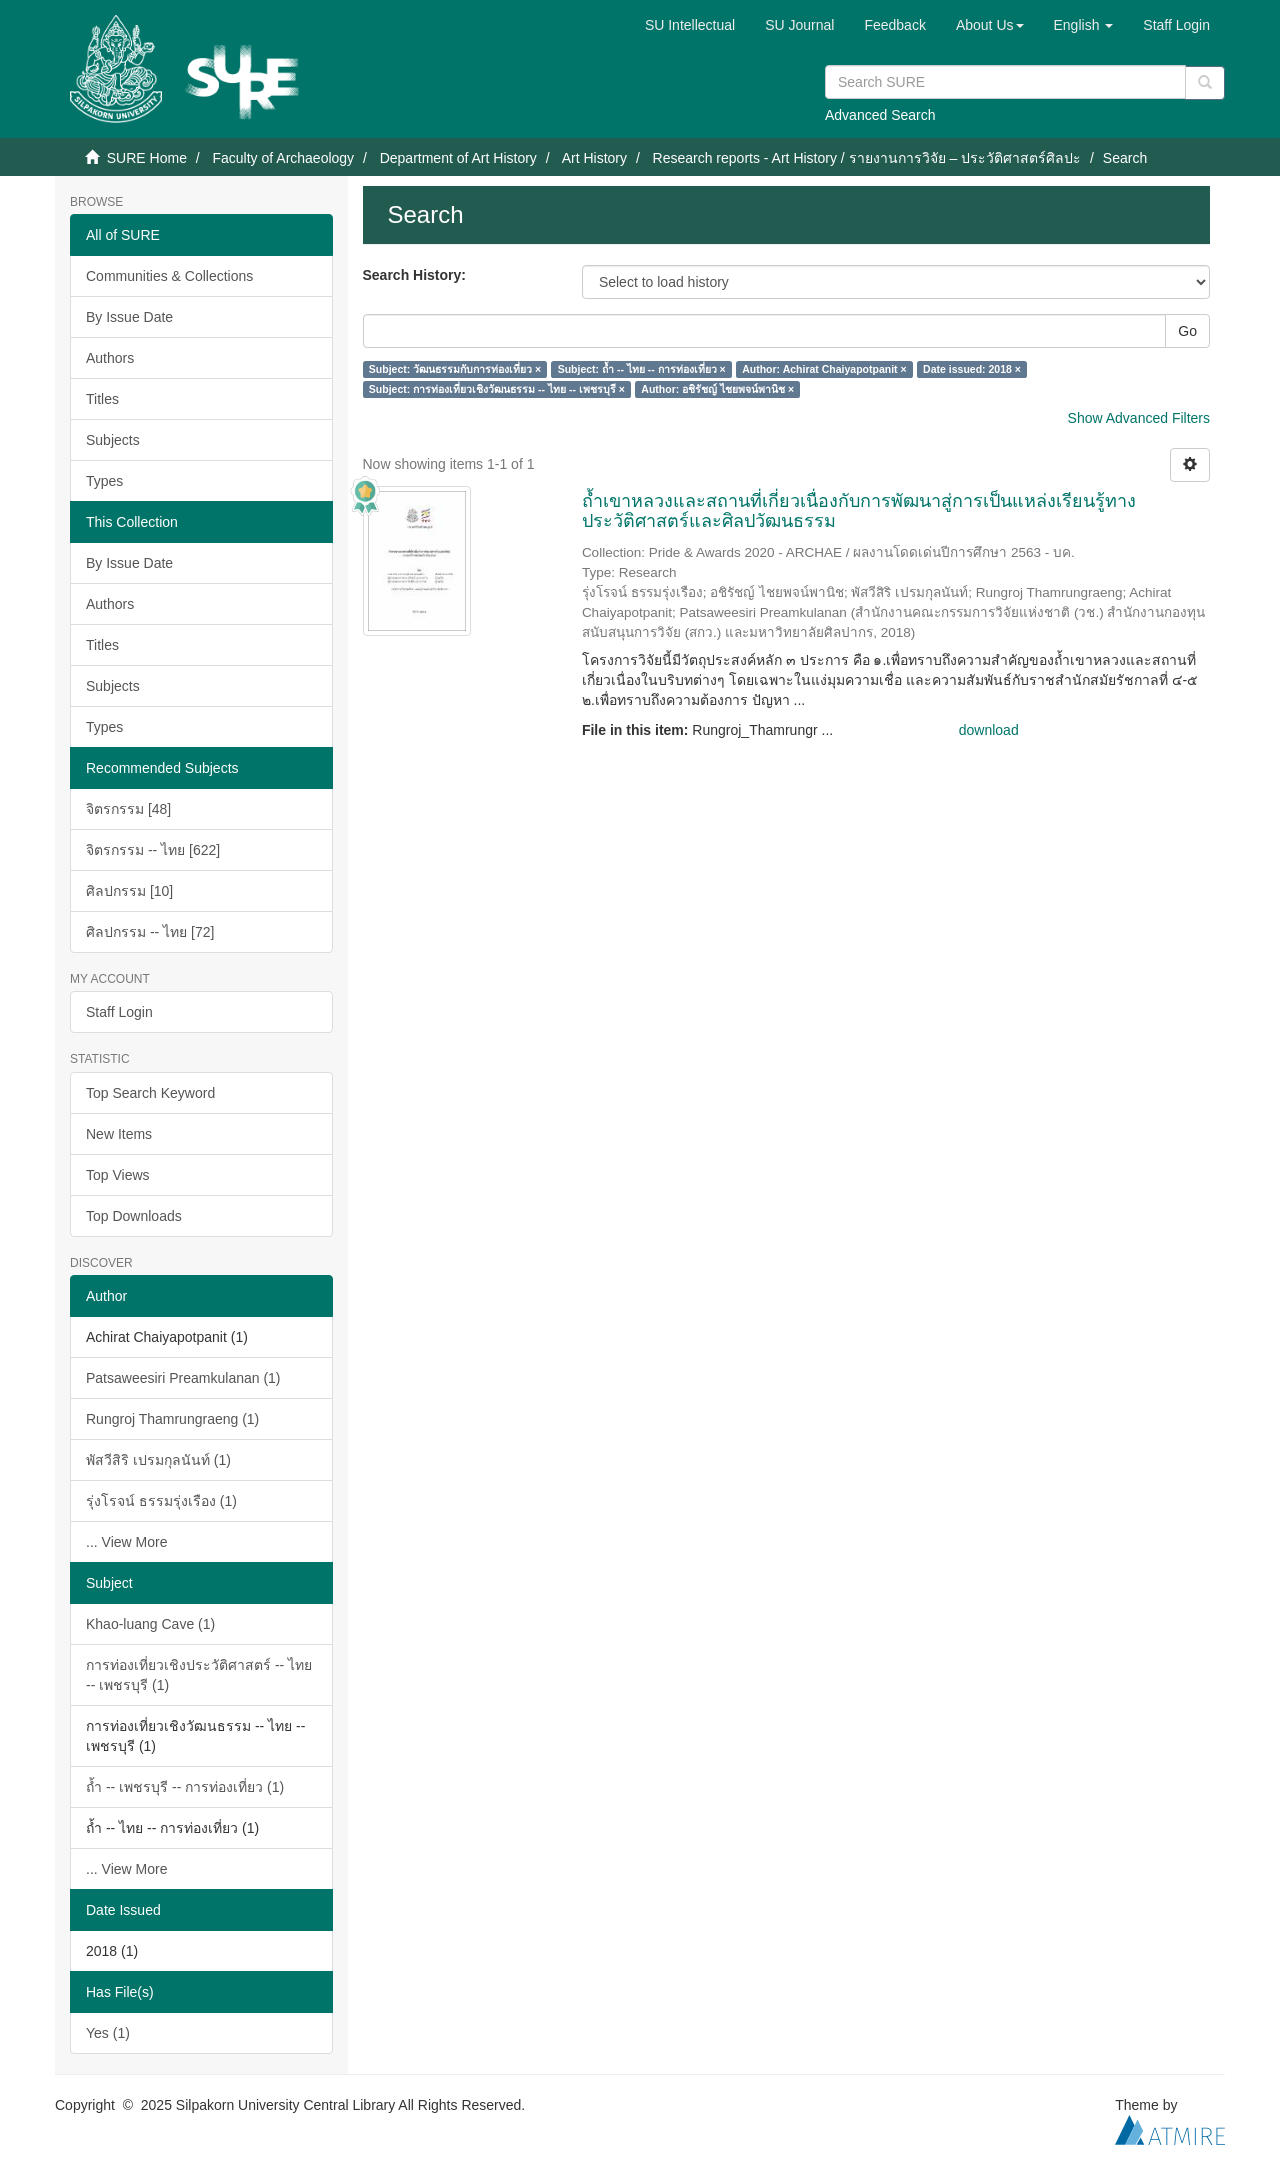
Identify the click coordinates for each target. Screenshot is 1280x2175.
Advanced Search (880, 115)
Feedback (894, 25)
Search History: (414, 275)
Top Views (118, 1175)
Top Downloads (134, 1216)
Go (1187, 331)
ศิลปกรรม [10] (129, 891)
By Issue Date (129, 317)
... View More (126, 1542)
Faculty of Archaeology (283, 158)
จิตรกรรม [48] (128, 809)
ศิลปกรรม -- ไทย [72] (150, 932)
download (989, 730)
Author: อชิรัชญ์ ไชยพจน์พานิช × (717, 389)
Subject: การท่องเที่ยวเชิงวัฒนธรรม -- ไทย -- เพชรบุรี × (497, 389)
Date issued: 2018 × (972, 369)
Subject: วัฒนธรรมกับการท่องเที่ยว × (455, 369)
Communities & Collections (169, 276)
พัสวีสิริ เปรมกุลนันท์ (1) (158, 1460)
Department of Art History (458, 158)
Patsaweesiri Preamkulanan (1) (183, 1378)
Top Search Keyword (150, 1093)
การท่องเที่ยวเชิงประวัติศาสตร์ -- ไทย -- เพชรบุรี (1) (199, 1675)
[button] (990, 25)
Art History (594, 158)
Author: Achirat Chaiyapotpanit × (824, 369)
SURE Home (147, 158)
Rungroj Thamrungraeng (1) (172, 1419)
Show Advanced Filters (1139, 418)
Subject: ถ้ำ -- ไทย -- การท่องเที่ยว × (642, 369)
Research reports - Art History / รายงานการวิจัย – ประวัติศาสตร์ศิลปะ (867, 158)
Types (104, 481)
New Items (119, 1134)
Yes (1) (108, 2033)
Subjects (113, 440)
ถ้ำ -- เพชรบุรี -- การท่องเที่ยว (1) (185, 1787)
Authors (110, 358)
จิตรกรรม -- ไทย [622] (153, 850)
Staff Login (119, 1012)
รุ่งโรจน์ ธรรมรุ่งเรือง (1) (161, 1501)
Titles (102, 399)
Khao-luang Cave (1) (150, 1624)
